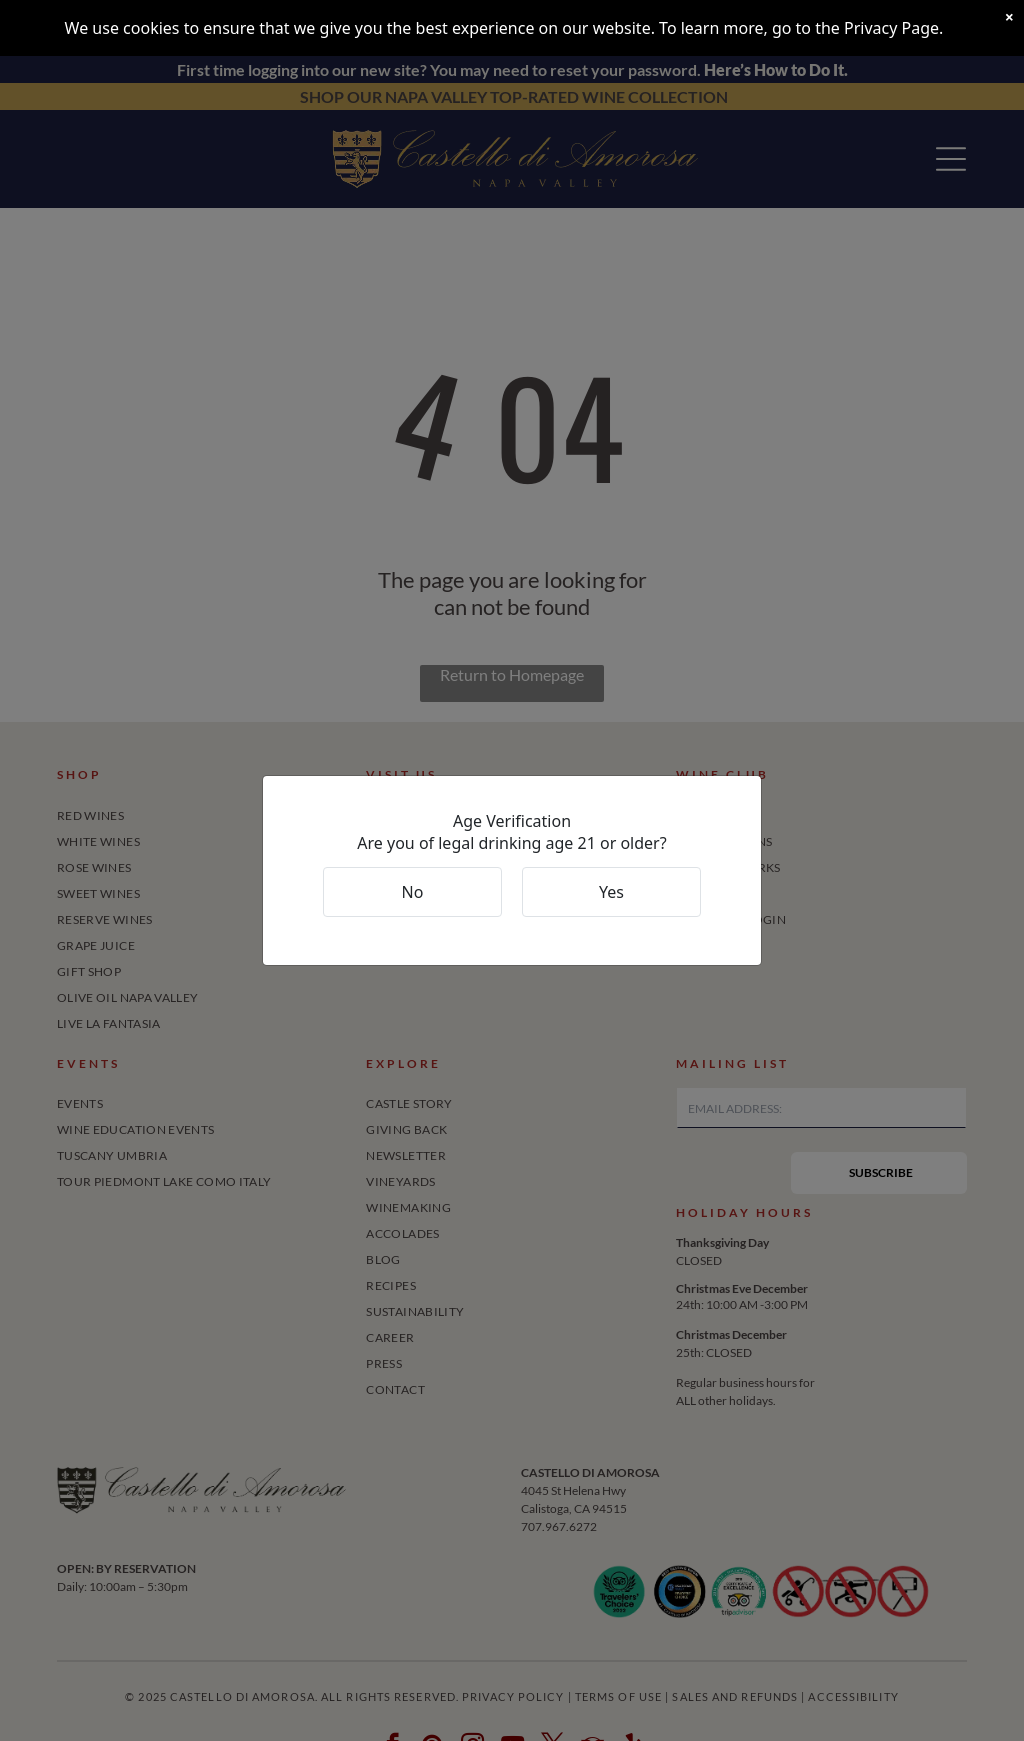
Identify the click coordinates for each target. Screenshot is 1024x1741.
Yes (611, 892)
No (413, 892)
